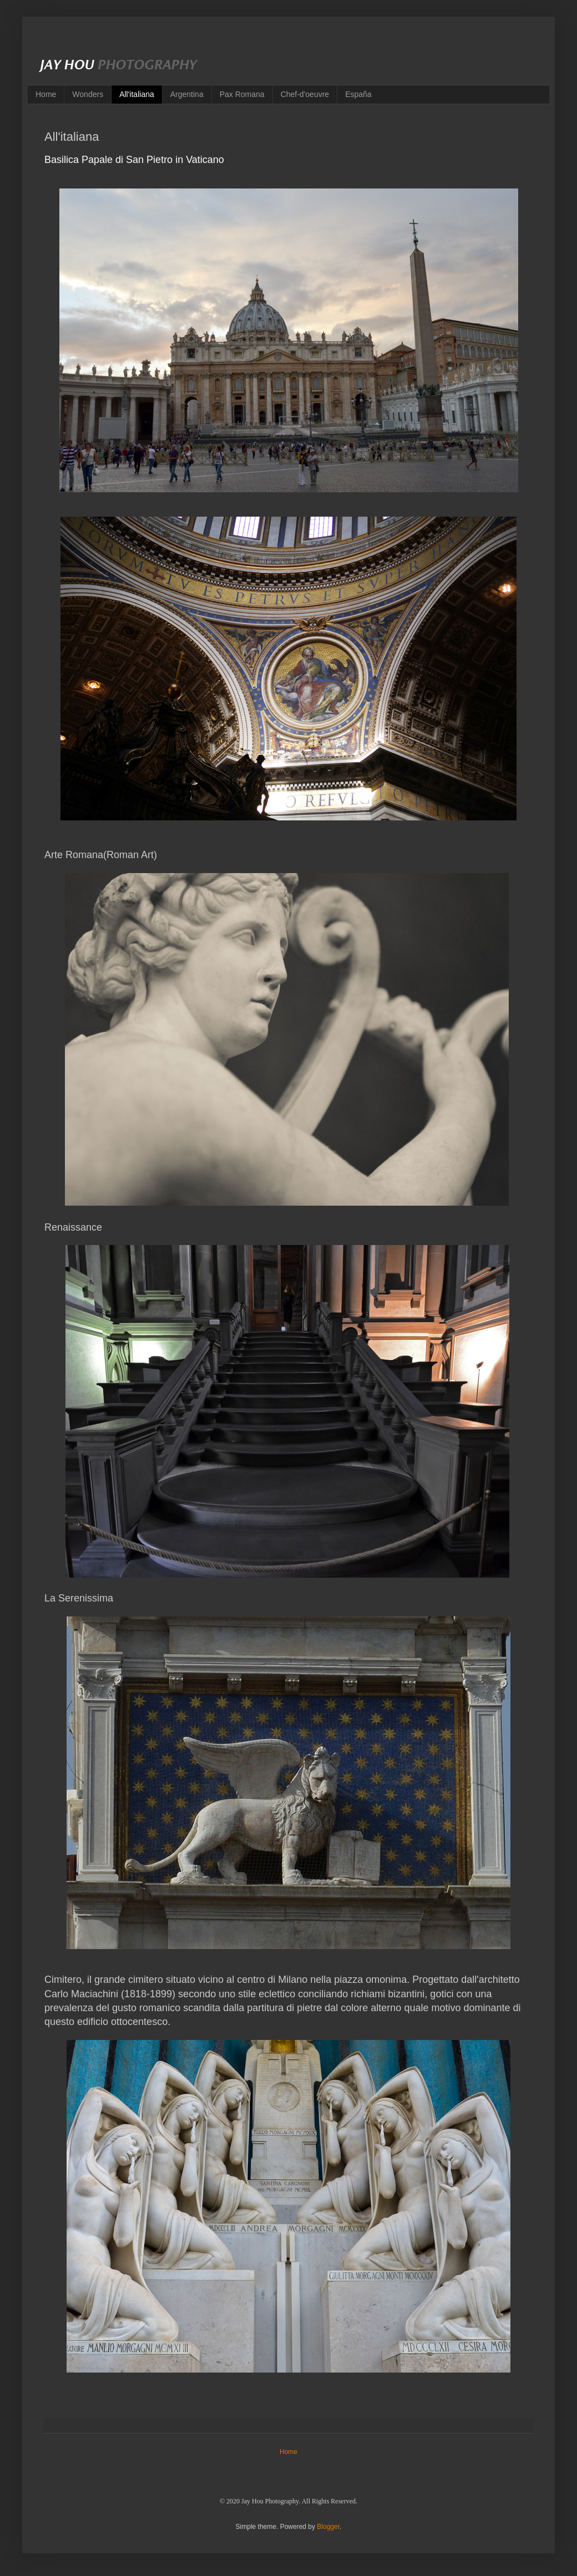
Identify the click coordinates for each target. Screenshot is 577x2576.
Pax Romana (242, 94)
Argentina (187, 94)
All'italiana (136, 94)
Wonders (87, 94)
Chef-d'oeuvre (305, 94)
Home (46, 94)
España (358, 94)
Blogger (328, 2527)
